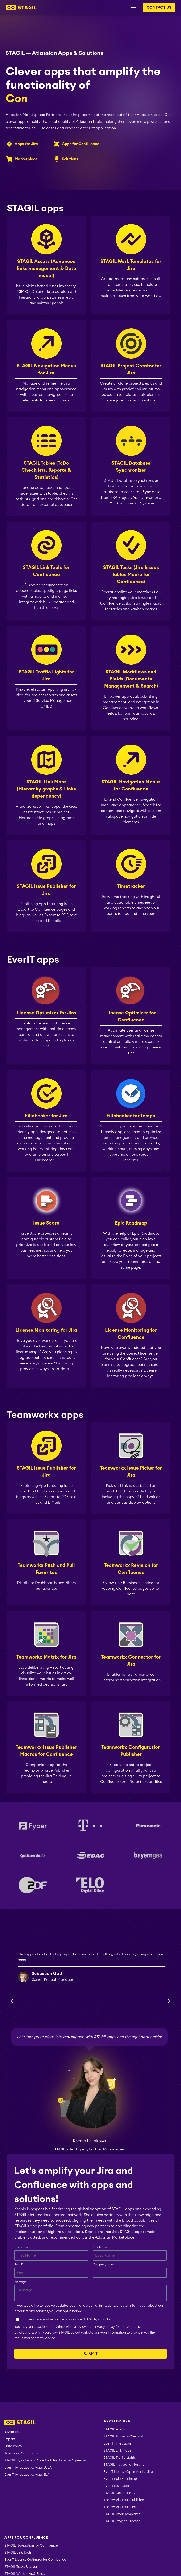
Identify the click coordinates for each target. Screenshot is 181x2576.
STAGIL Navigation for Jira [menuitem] (124, 2464)
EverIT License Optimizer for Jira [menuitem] (128, 2472)
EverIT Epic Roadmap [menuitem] (120, 2479)
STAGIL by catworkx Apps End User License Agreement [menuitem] (46, 2460)
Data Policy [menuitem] (13, 2446)
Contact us (159, 7)
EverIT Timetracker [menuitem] (118, 2443)
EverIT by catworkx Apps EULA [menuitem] (28, 2467)
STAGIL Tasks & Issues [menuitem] (20, 2566)
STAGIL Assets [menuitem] (114, 2429)
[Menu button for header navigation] (133, 7)
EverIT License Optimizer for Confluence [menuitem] (35, 2559)
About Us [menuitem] (11, 2432)
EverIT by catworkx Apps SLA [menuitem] (26, 2474)
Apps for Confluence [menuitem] (26, 2537)
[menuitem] (46, 2423)
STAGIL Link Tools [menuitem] (17, 2552)
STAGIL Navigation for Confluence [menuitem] (31, 2545)
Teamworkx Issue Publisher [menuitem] (124, 2500)
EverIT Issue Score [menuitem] (117, 2486)
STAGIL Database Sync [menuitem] (121, 2493)
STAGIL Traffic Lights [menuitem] (120, 2457)
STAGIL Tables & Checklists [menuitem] (124, 2436)
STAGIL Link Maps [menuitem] (117, 2450)
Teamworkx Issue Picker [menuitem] (122, 2507)
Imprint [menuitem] (9, 2439)
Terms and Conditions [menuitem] (21, 2453)
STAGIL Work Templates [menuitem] (122, 2514)
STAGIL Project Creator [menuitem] (122, 2521)
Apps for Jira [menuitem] (117, 2421)
